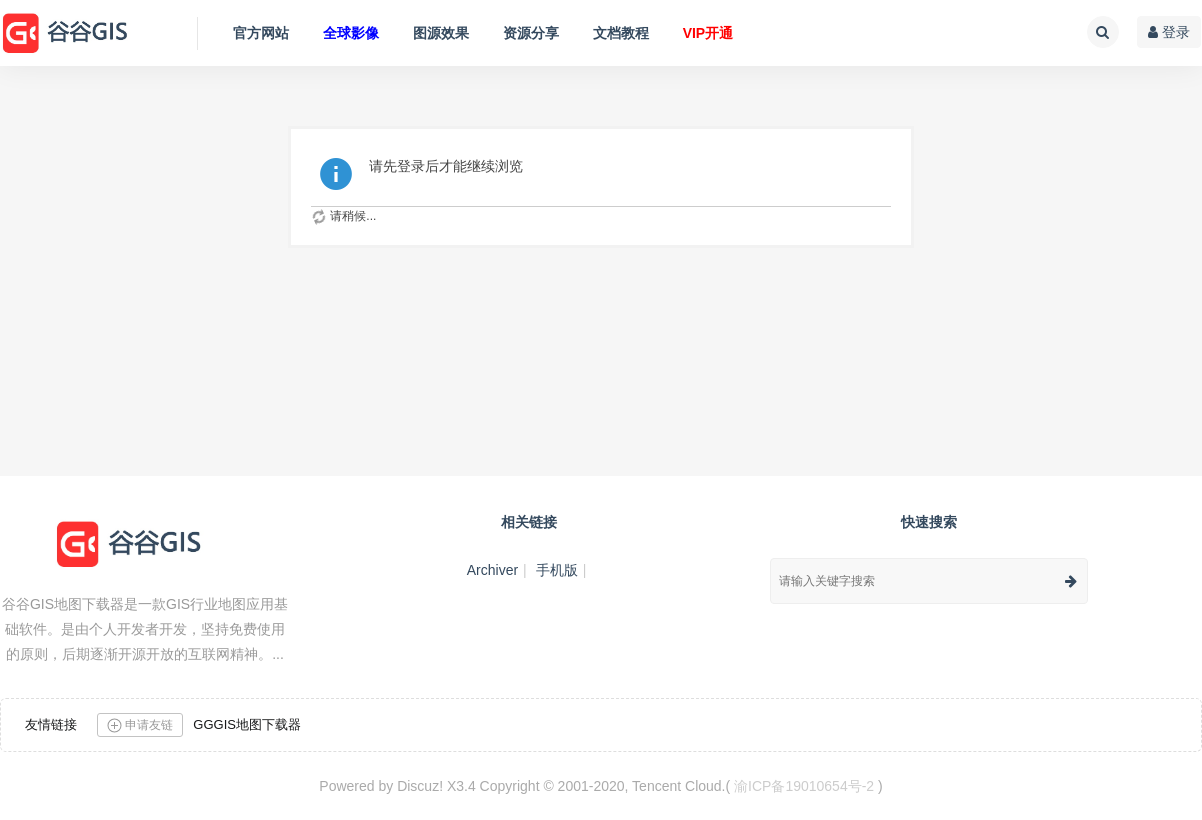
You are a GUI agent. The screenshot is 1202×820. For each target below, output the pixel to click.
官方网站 (261, 33)
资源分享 (531, 33)
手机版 (557, 570)
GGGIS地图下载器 (247, 724)
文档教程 (621, 33)
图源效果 (441, 33)
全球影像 (351, 33)
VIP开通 (708, 33)
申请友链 (140, 725)
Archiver (492, 570)
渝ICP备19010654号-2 (804, 786)
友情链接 (51, 724)
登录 (1169, 32)
